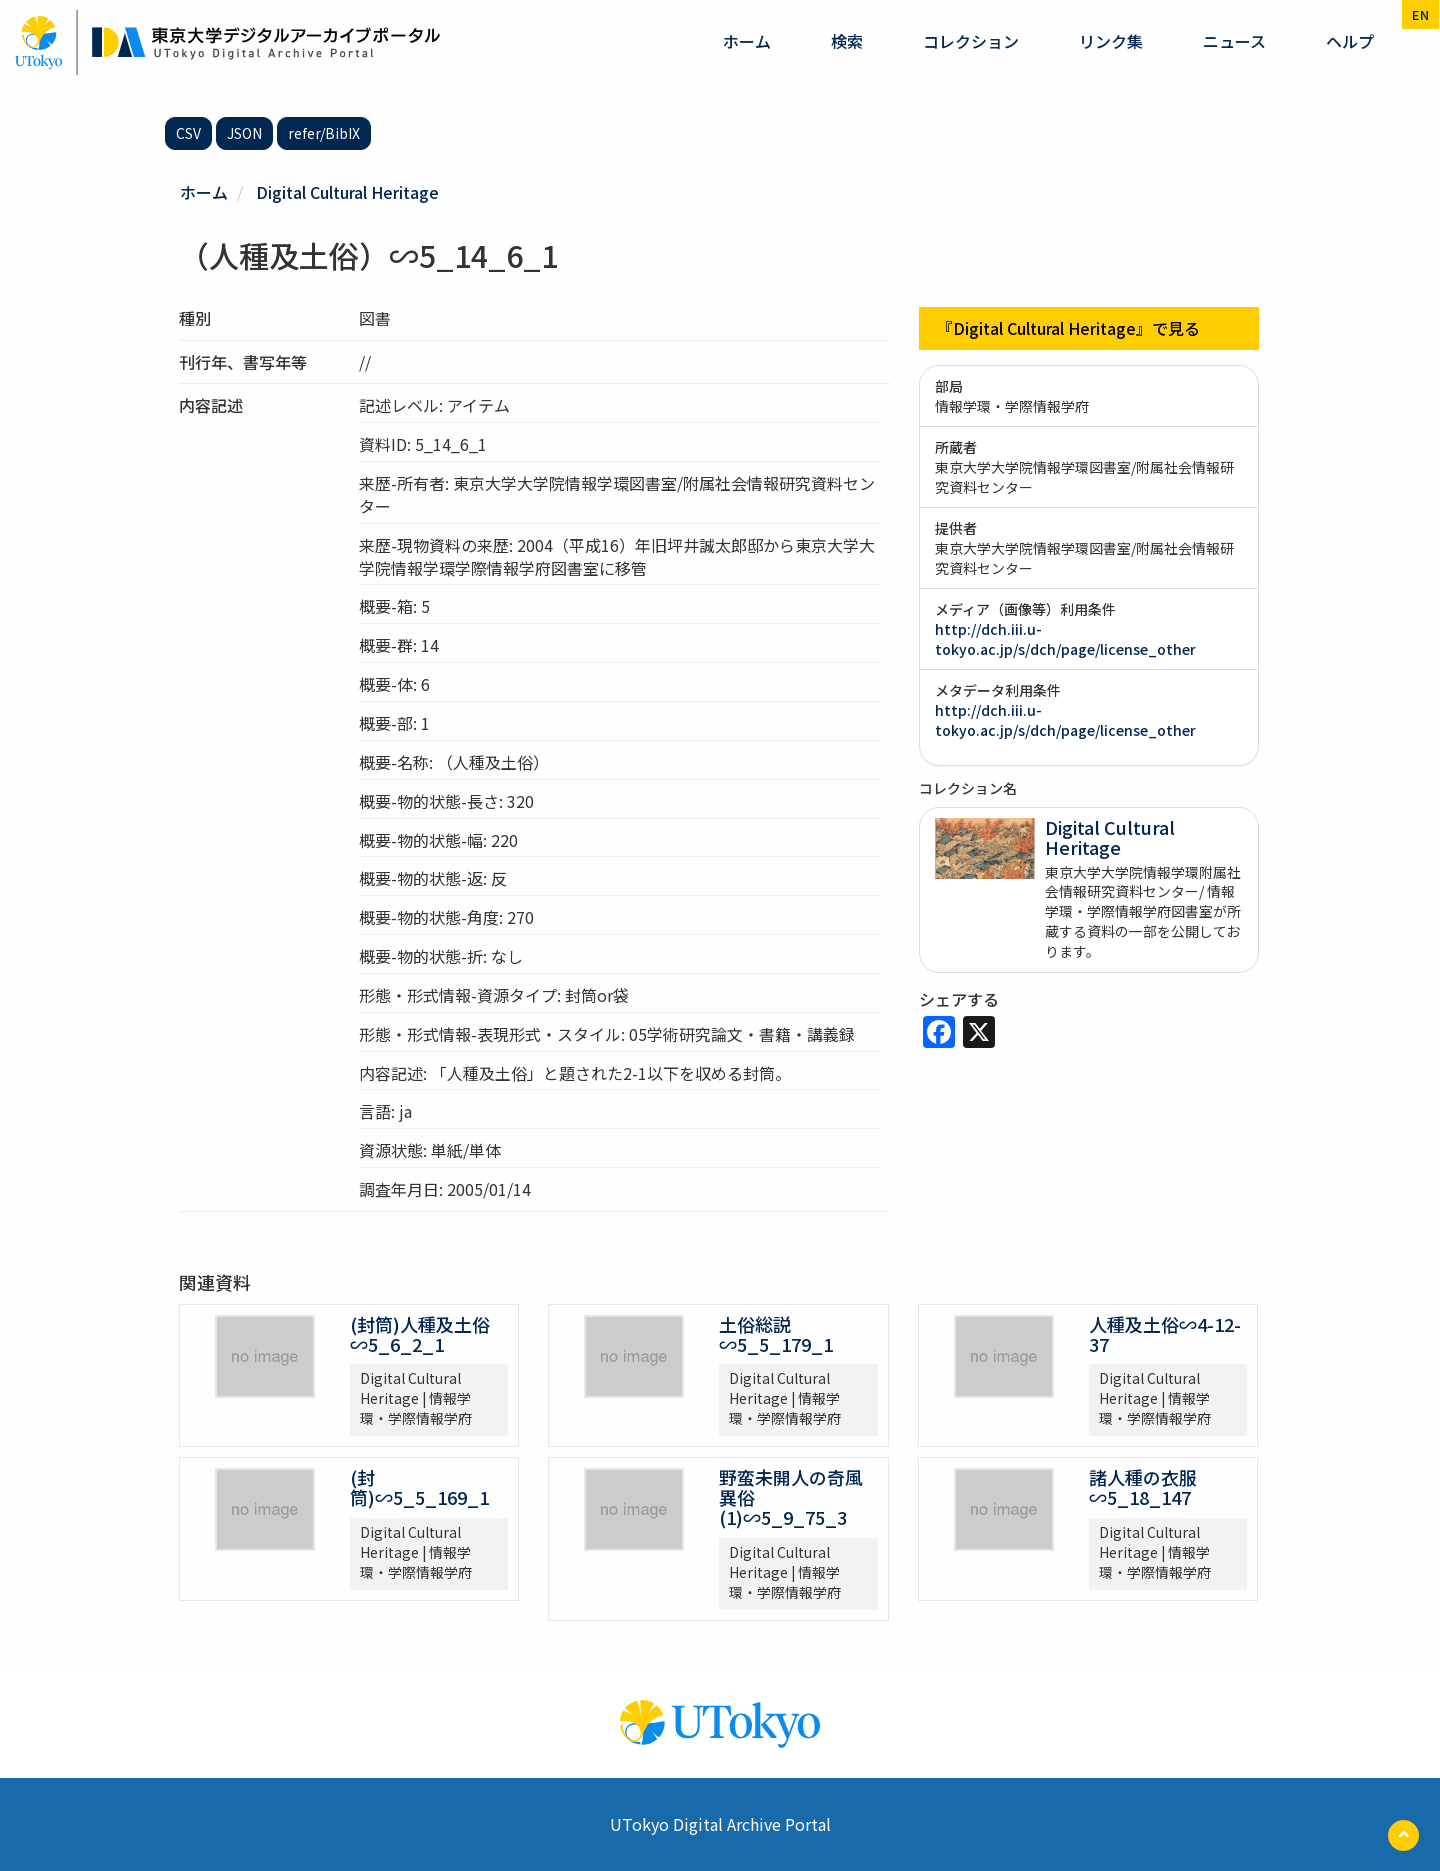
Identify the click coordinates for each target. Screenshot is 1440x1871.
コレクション (971, 41)
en (1420, 14)
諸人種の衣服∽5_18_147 (1143, 1487)
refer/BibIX (324, 133)
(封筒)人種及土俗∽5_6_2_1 (420, 1334)
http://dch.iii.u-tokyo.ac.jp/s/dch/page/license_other (1065, 639)
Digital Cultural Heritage (347, 192)
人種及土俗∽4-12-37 (1165, 1334)
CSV (188, 133)
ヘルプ (1350, 41)
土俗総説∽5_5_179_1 (776, 1334)
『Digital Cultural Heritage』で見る (1068, 328)
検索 (847, 41)
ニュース (1234, 41)
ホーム (747, 41)
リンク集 (1111, 41)
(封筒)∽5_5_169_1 (419, 1487)
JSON (244, 133)
